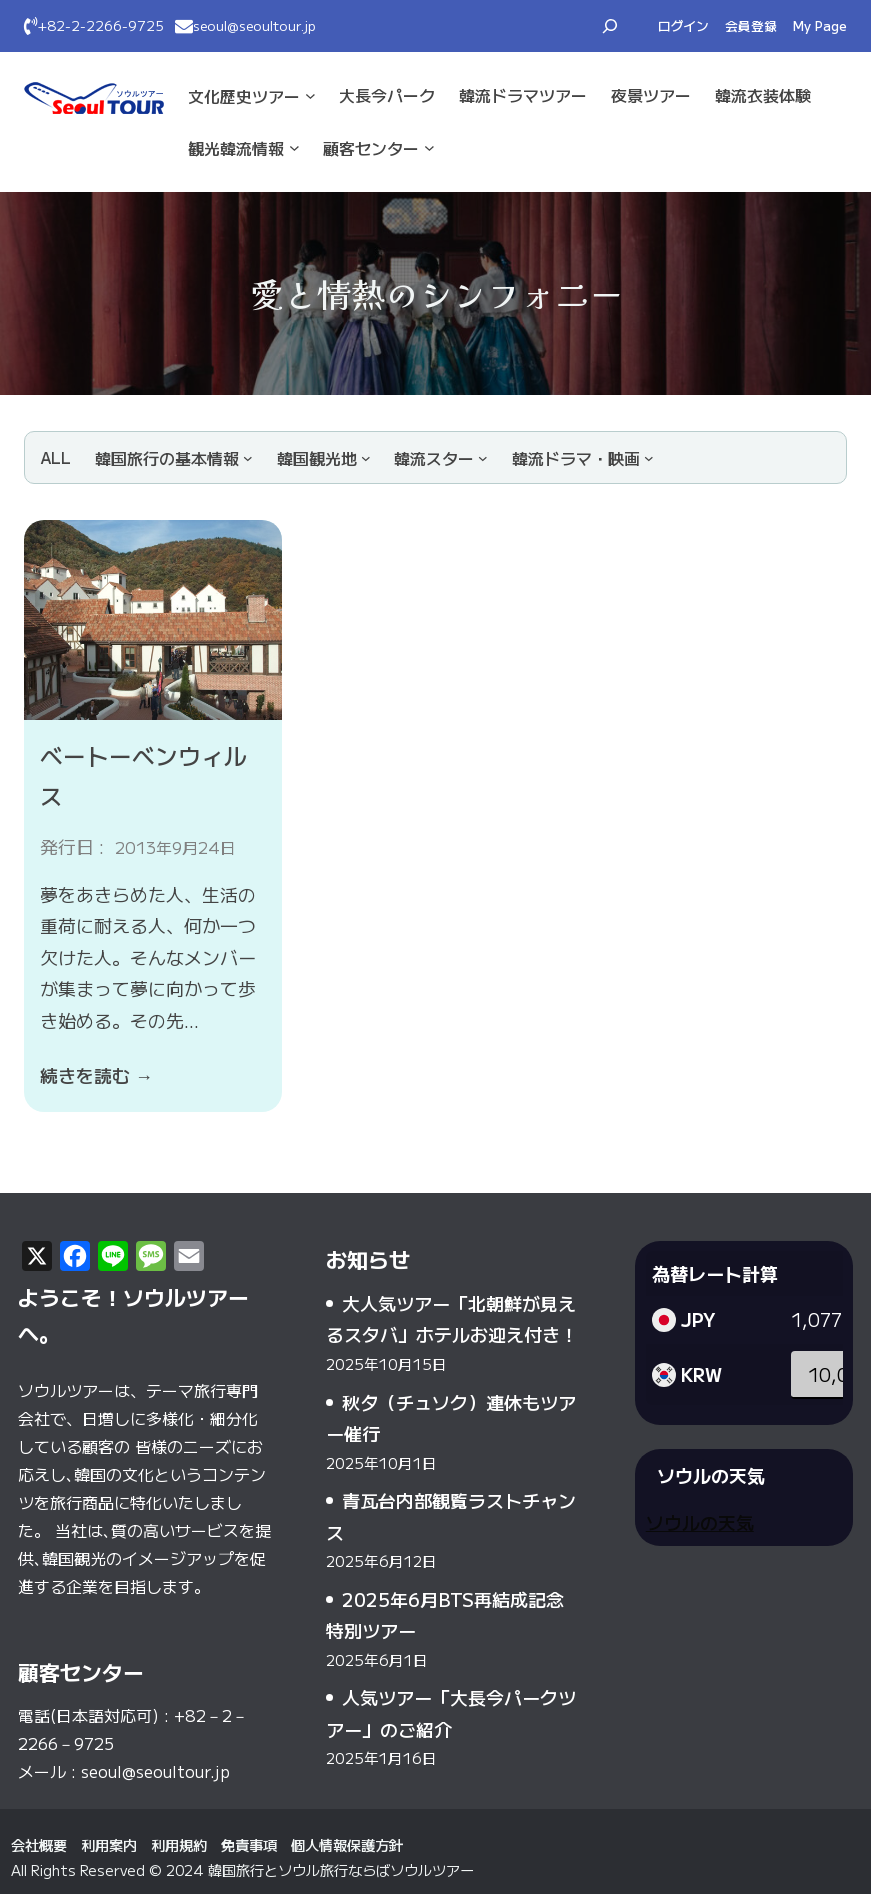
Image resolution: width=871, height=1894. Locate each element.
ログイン (683, 25)
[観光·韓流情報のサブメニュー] (294, 147)
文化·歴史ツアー (244, 96)
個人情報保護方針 (347, 1844)
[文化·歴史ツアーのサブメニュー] (310, 95)
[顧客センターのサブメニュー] (429, 147)
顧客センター (371, 148)
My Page (820, 25)
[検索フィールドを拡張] (610, 26)
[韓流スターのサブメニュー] (441, 458)
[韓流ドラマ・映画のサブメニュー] (583, 458)
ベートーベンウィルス (143, 774)
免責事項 (249, 1844)
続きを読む (96, 1075)
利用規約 (179, 1844)
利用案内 (109, 1844)
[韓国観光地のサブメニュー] (324, 458)
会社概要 (39, 1844)
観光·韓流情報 (236, 148)
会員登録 (751, 25)
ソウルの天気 (700, 1522)
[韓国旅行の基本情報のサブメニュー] (174, 458)
